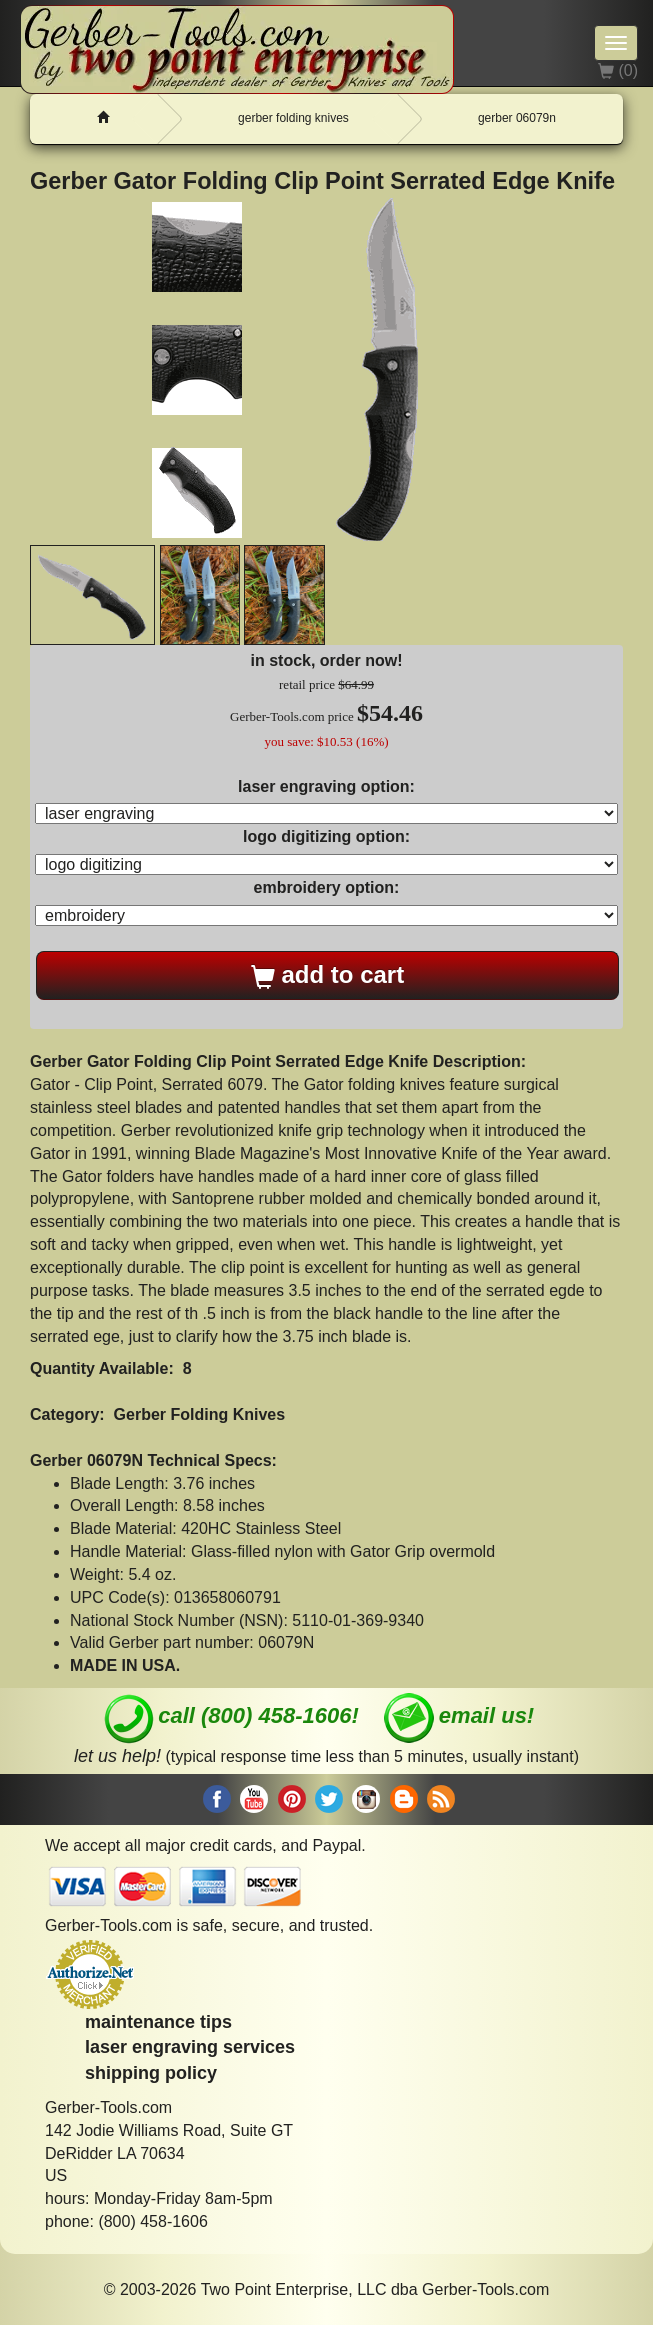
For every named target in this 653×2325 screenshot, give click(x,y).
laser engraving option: (326, 786)
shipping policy (151, 2073)
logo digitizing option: (326, 836)
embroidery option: (327, 887)
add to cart (327, 975)
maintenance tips (158, 2022)
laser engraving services (190, 2047)
